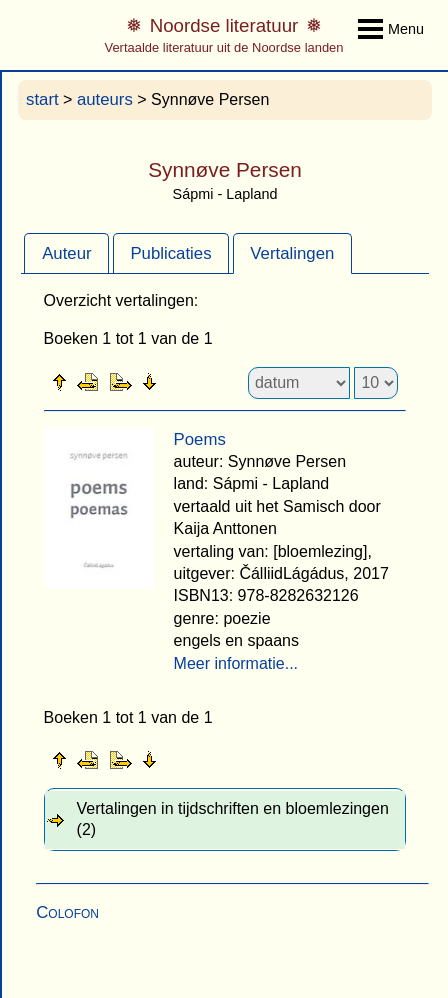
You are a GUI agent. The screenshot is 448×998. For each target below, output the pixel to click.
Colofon (67, 912)
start (42, 99)
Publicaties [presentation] (170, 253)
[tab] (66, 253)
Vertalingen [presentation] (292, 253)
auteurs (105, 99)
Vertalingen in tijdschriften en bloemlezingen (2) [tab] (233, 819)
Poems (200, 439)
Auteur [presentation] (66, 253)
